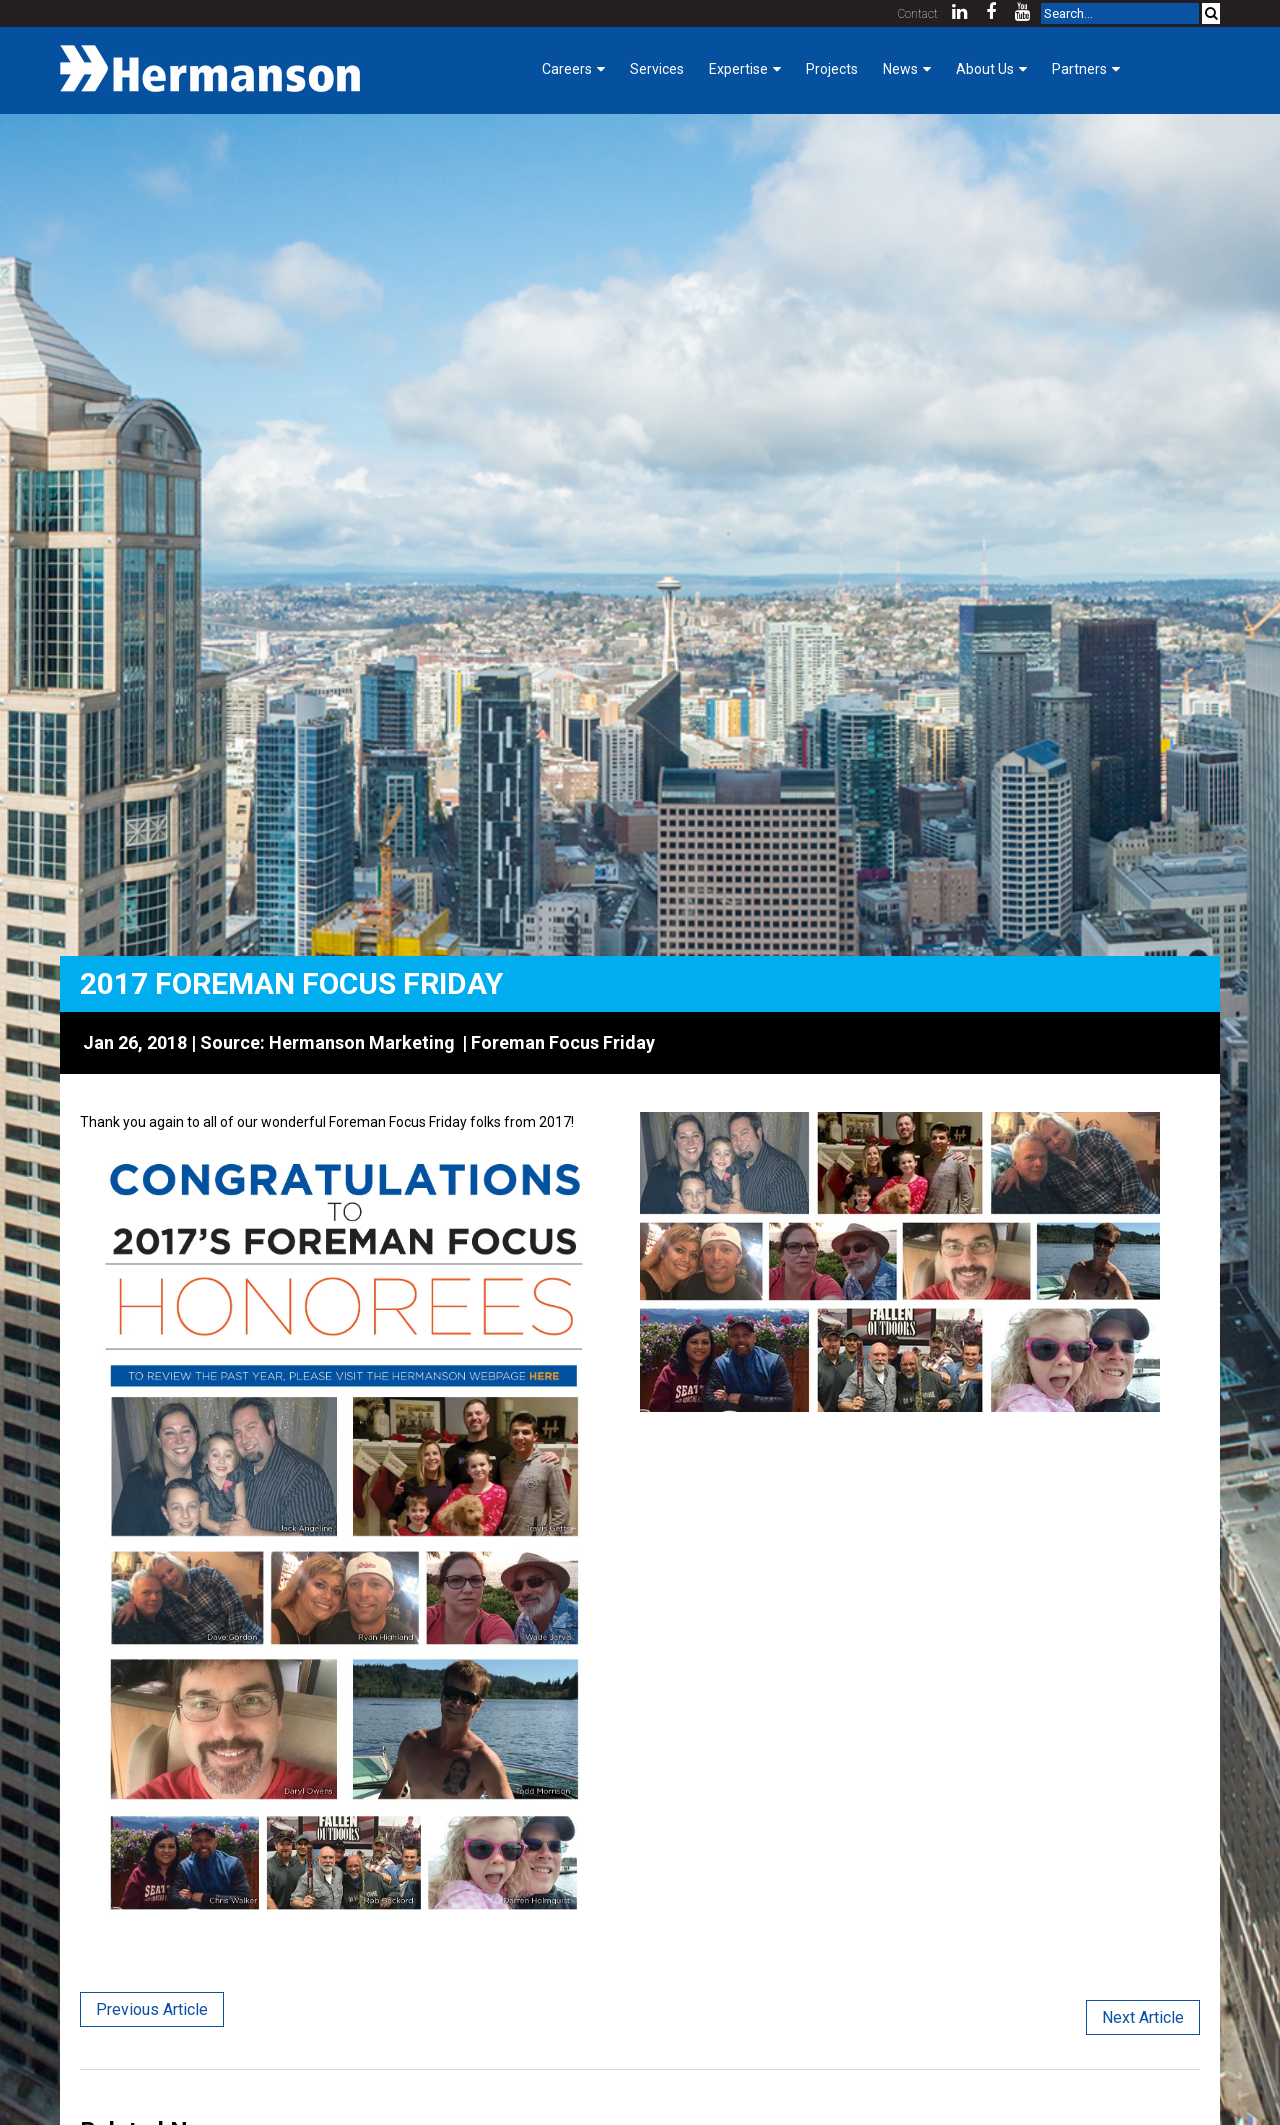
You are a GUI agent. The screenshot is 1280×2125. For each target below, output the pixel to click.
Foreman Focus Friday (563, 1042)
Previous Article (152, 2009)
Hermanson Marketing (362, 1042)
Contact (918, 14)
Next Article (1143, 2017)
